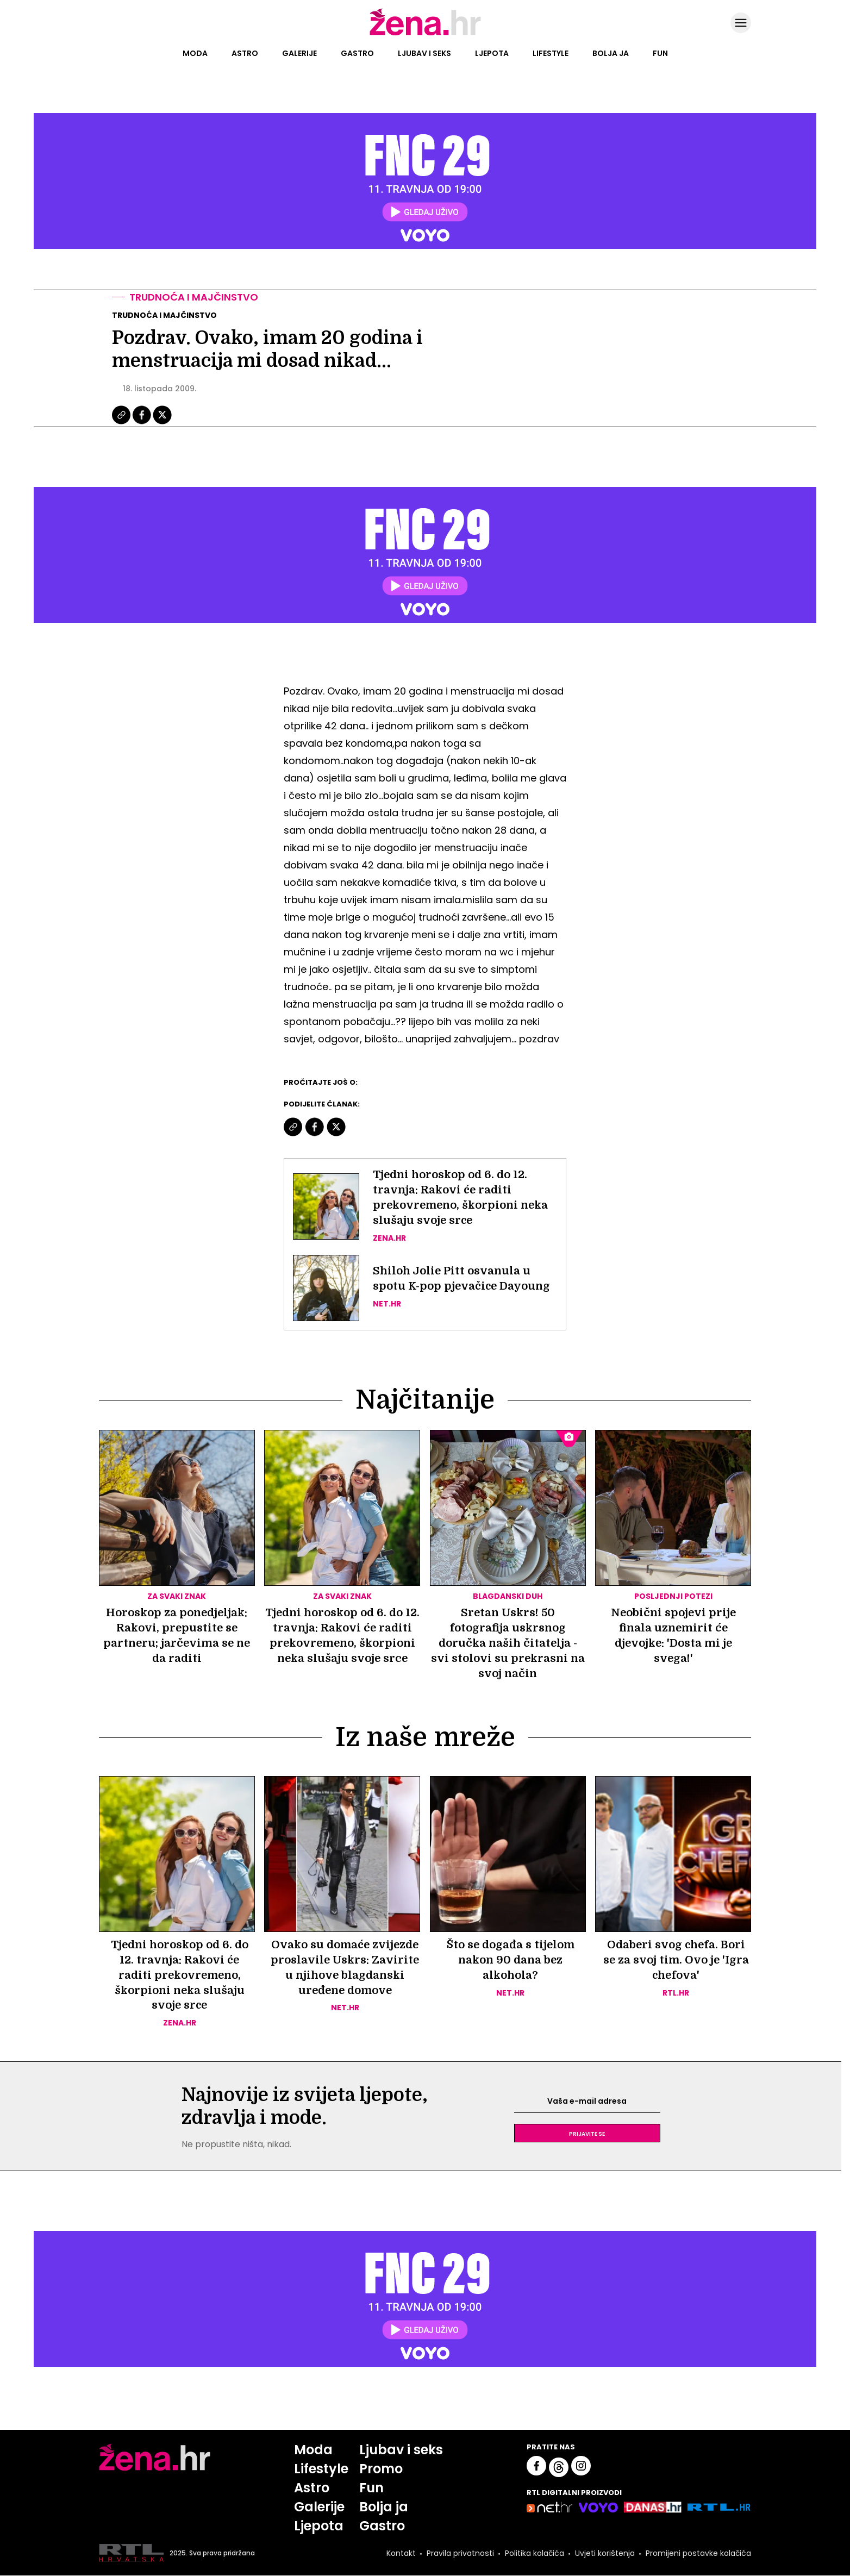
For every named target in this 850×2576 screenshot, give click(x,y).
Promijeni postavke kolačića (698, 2553)
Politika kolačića (534, 2553)
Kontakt (401, 2553)
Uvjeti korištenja (605, 2553)
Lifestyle (550, 53)
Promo (381, 2469)
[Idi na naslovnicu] (425, 34)
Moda (195, 53)
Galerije (299, 53)
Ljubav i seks (424, 53)
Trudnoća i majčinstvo (193, 297)
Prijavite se (587, 2133)
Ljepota (492, 53)
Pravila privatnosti (460, 2553)
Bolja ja (610, 53)
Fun (660, 53)
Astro (245, 53)
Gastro (357, 53)
